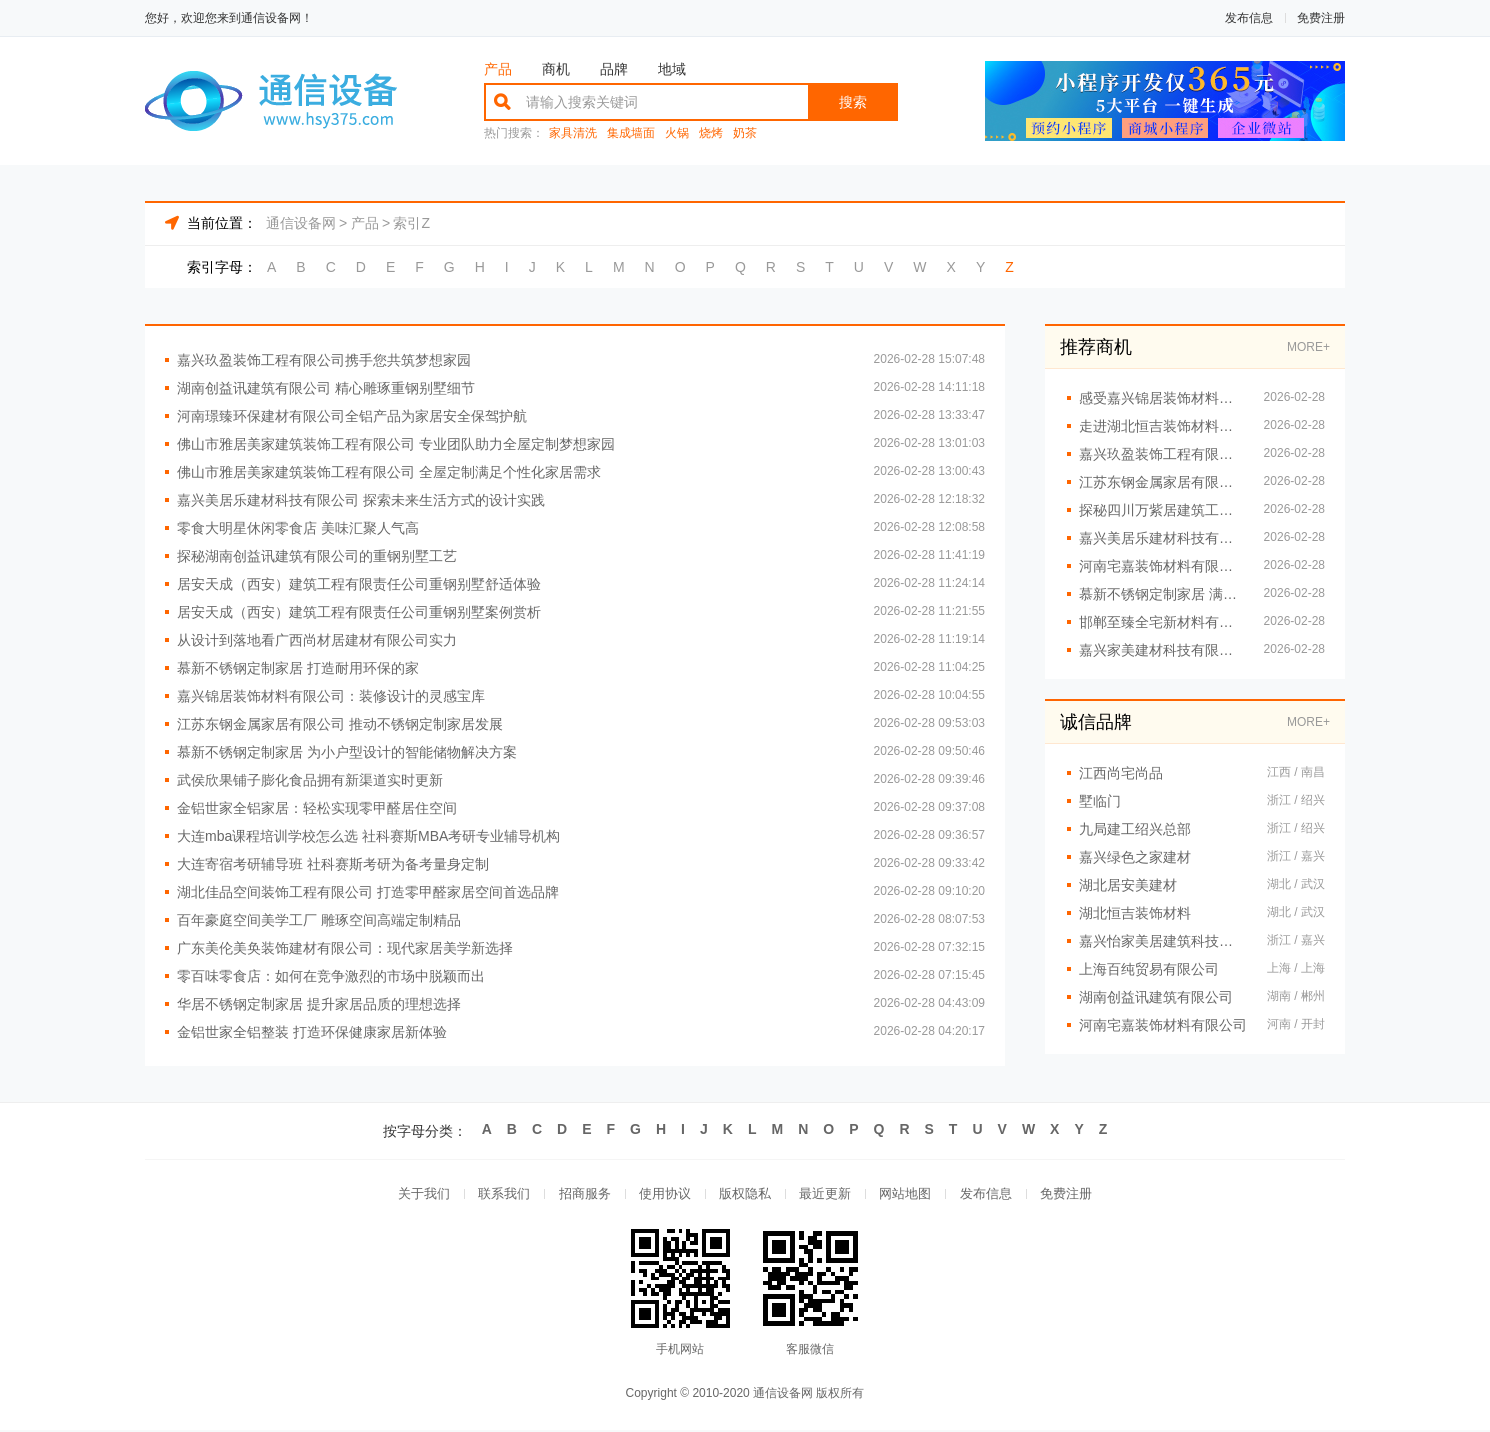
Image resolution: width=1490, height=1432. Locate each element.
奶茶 (745, 133)
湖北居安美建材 (1128, 885)
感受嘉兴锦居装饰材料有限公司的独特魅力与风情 (1161, 398)
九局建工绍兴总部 (1135, 829)
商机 (556, 69)
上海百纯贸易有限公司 (1149, 969)
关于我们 (417, 1194)
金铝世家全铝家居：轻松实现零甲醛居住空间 (317, 808)
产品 (498, 69)
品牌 (614, 69)
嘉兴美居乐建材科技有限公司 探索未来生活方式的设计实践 (361, 500)
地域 (672, 69)
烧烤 (711, 133)
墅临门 (1100, 801)
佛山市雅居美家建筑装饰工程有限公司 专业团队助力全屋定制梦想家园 (396, 444)
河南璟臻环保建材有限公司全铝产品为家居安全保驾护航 (352, 416)
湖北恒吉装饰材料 (1135, 913)
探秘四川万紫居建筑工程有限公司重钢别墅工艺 (1161, 510)
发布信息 (1249, 18)
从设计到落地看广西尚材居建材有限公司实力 (317, 640)
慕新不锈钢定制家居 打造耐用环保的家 (298, 668)
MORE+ (1308, 347)
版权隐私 (745, 1194)
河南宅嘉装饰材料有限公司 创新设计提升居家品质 (1161, 566)
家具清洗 (573, 133)
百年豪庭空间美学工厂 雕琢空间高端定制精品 (319, 920)
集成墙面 (631, 133)
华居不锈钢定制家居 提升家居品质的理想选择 (319, 1004)
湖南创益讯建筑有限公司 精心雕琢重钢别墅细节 (326, 388)
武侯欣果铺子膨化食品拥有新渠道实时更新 (310, 780)
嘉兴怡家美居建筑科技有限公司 (1163, 941)
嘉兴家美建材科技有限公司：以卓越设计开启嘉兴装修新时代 (1161, 650)
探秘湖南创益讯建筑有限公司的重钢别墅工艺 (317, 556)
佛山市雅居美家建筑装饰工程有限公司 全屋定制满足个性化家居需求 (389, 472)
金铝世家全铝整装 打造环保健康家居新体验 (312, 1032)
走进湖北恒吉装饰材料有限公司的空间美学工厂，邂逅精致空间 (1161, 426)
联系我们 (499, 1194)
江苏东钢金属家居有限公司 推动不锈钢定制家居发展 (340, 724)
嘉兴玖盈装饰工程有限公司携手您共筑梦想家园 (324, 360)
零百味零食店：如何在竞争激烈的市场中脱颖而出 (331, 976)
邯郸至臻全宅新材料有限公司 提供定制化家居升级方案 (1161, 622)
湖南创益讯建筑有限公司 (1156, 997)
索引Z (411, 223)
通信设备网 (301, 223)
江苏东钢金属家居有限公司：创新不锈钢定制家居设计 (1161, 482)
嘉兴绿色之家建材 (1135, 857)
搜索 (853, 102)
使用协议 (663, 1194)
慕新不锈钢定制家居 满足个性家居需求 (1161, 594)
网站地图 (909, 1194)
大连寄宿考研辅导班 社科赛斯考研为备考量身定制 (333, 864)
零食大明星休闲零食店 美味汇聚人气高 (298, 528)
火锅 (677, 133)
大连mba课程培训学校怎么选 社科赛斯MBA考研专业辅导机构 (368, 836)
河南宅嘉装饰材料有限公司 (1163, 1025)
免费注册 (1321, 18)
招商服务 (581, 1194)
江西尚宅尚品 (1121, 773)
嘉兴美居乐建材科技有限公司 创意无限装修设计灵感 (1161, 538)
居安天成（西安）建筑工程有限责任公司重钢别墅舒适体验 (359, 584)
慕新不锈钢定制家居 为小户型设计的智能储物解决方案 (347, 752)
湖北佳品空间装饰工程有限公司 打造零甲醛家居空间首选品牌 (368, 892)
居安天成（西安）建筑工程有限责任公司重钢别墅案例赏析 (359, 612)
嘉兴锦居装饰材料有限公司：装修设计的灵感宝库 (331, 696)
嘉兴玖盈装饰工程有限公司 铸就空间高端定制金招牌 (1161, 454)
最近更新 (827, 1194)
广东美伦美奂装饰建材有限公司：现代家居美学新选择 (345, 948)
